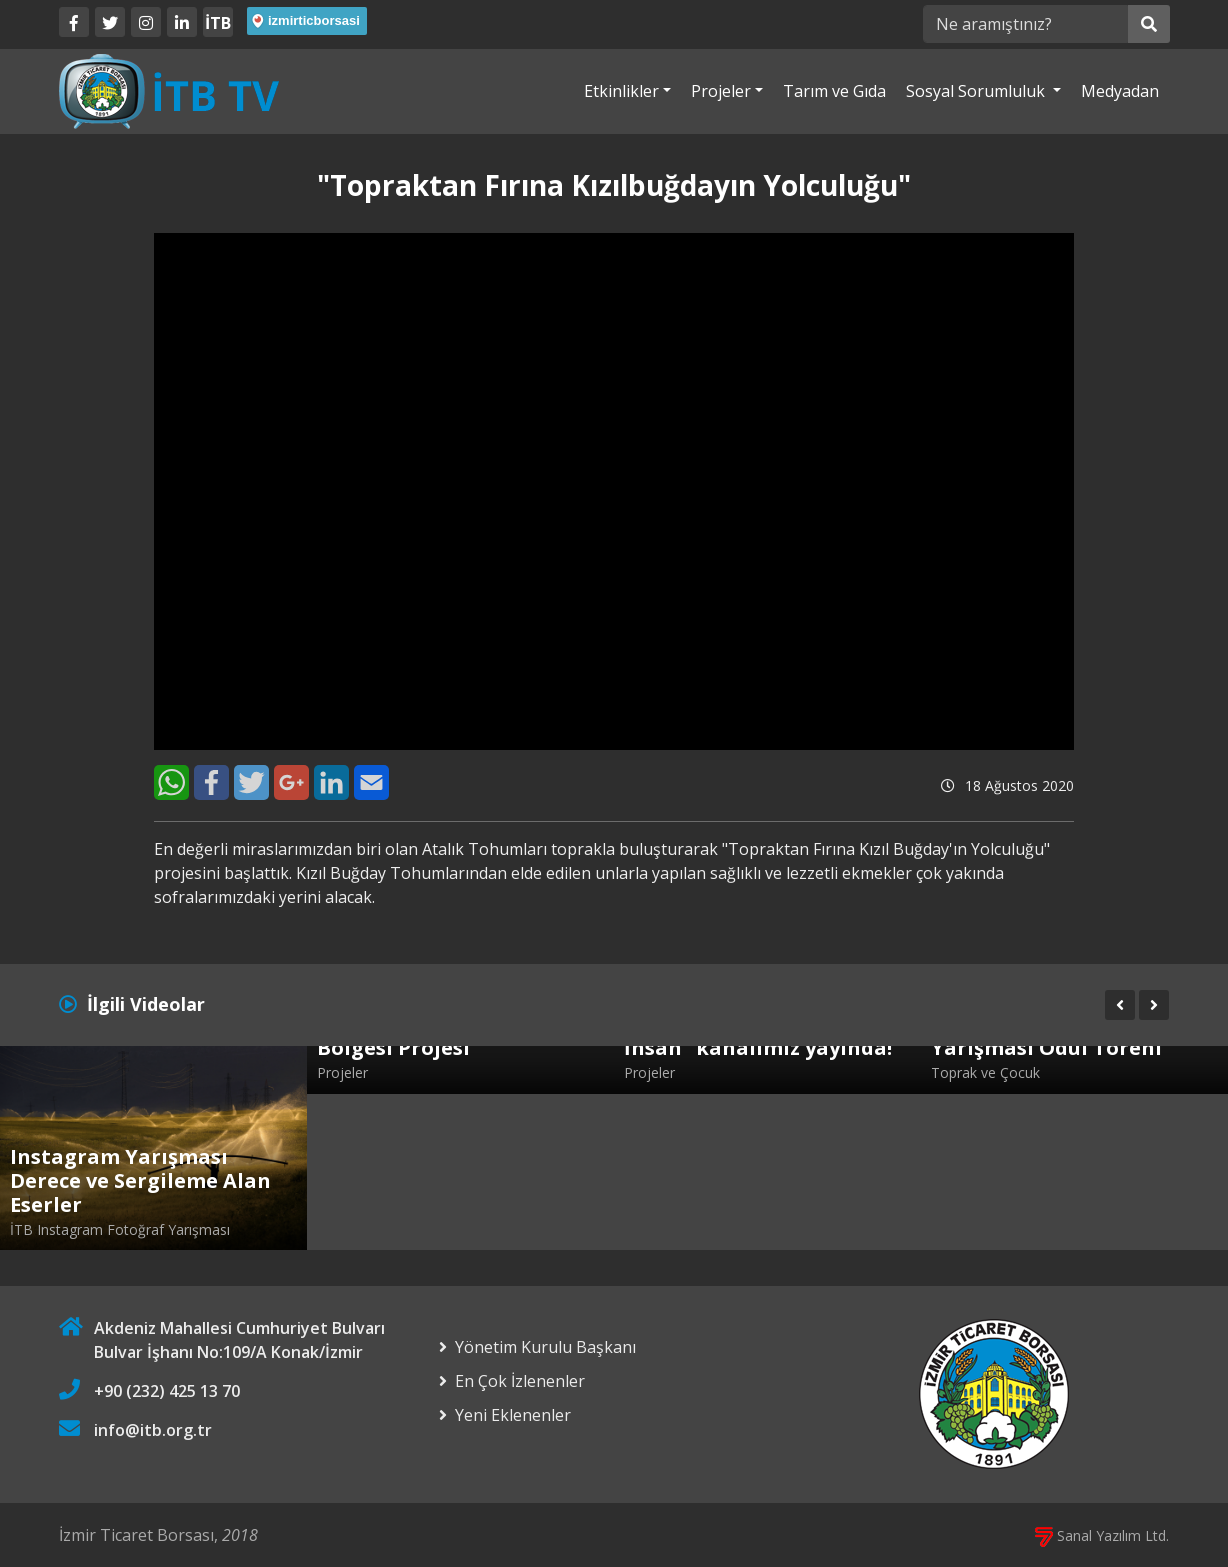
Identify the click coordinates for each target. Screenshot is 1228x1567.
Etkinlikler (621, 91)
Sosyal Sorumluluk (977, 91)
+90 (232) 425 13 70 (167, 1391)
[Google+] (291, 782)
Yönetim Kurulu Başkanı (545, 1347)
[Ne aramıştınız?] (1025, 24)
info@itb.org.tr (153, 1430)
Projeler (721, 91)
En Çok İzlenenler (520, 1381)
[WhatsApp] (171, 782)
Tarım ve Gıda (834, 91)
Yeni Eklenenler (513, 1415)
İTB (218, 23)
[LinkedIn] (182, 22)
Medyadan (1120, 91)
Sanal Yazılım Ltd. (1102, 1535)
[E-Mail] (371, 782)
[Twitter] (110, 22)
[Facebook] (74, 22)
